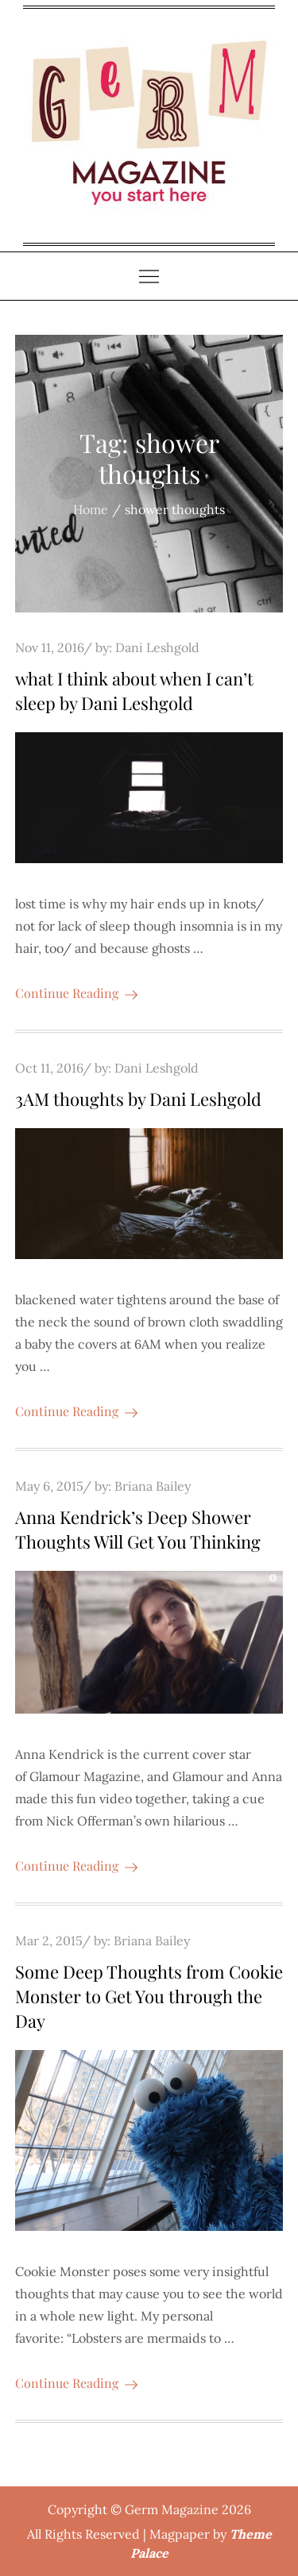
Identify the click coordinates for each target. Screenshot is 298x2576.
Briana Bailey (152, 1486)
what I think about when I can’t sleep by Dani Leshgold (134, 690)
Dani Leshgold (157, 647)
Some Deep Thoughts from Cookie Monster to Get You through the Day (149, 1996)
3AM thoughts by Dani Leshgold (138, 1099)
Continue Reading (76, 993)
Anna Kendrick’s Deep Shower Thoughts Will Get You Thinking (138, 1529)
